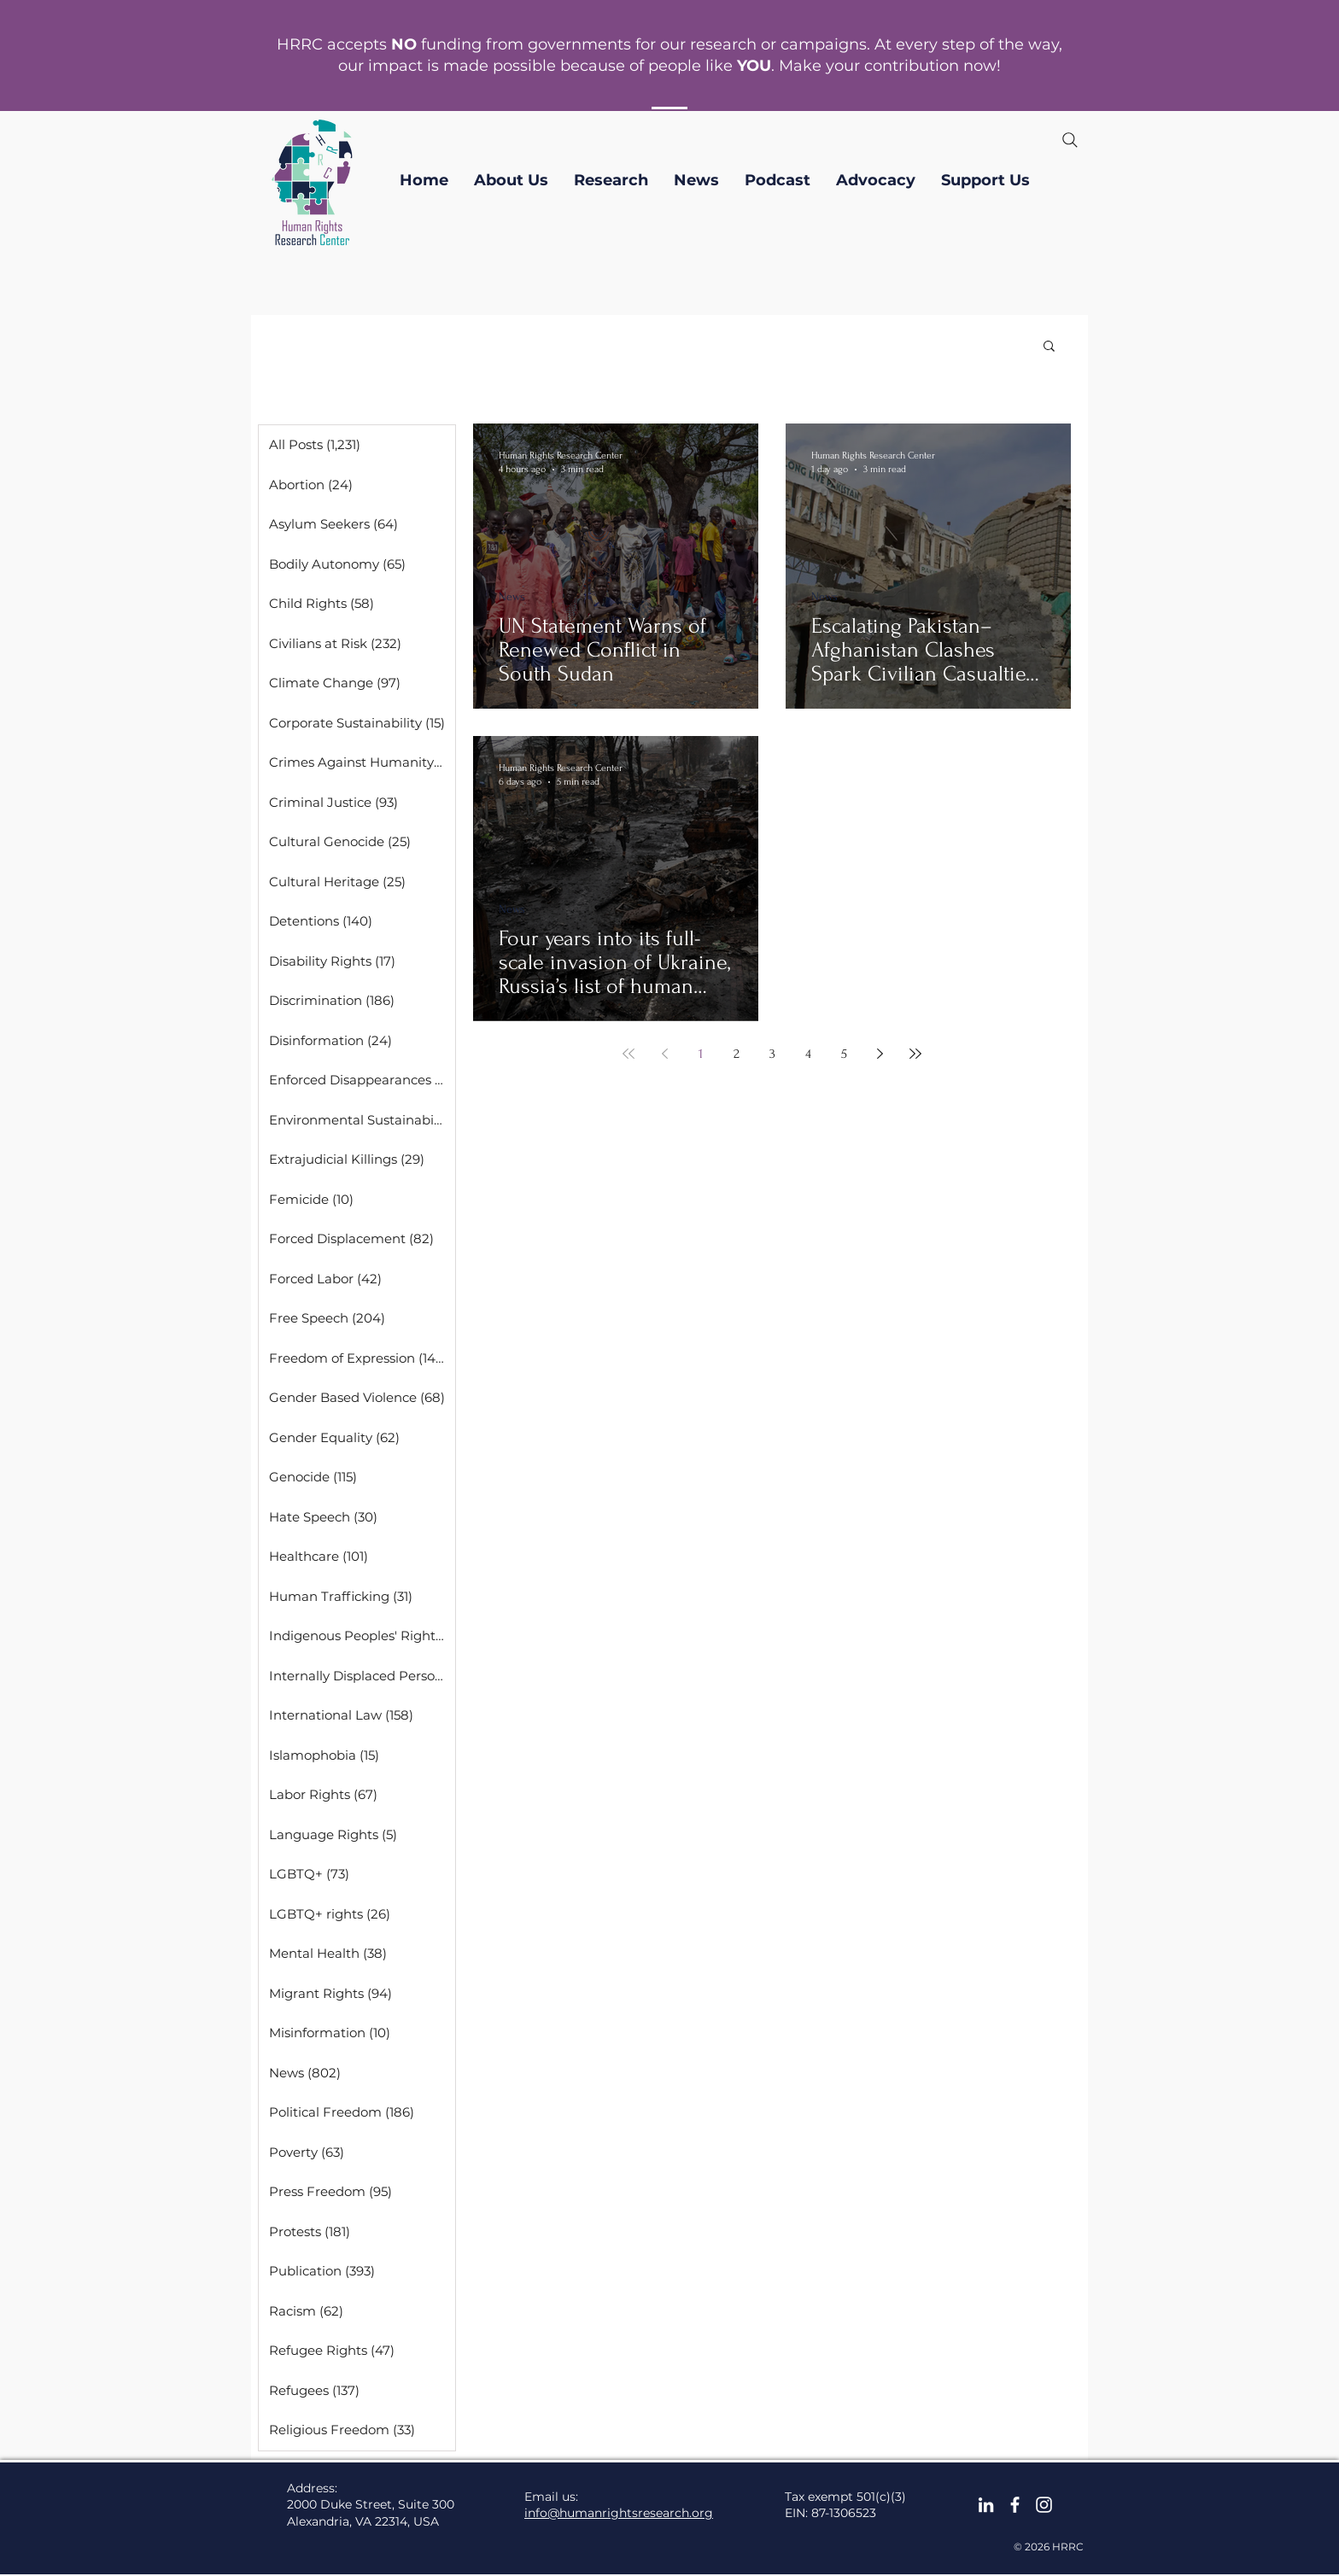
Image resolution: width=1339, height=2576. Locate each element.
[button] (511, 180)
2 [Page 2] (737, 1053)
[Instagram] (1044, 2504)
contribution (911, 65)
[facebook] (1015, 2504)
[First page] (628, 1053)
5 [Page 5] (844, 1053)
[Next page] (879, 1053)
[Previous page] (664, 1053)
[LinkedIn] (986, 2504)
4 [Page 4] (808, 1053)
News (512, 596)
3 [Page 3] (772, 1053)
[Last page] (915, 1053)
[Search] (1070, 140)
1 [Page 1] (701, 1053)
